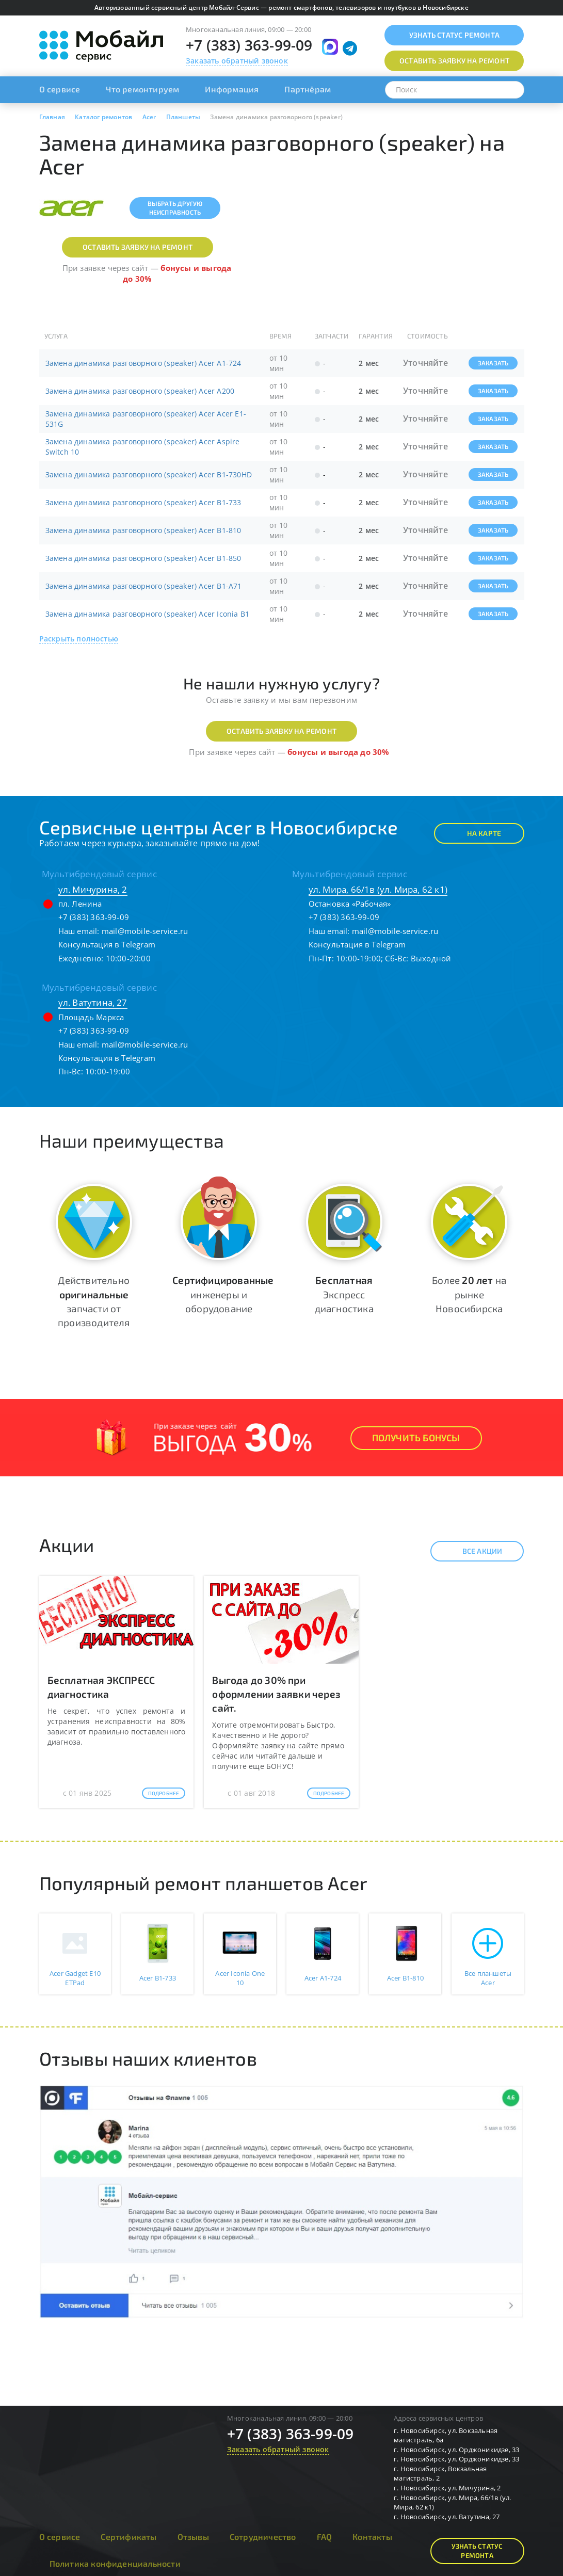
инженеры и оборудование (223, 1294)
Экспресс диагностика (344, 1294)
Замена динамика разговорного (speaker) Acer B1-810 (143, 530)
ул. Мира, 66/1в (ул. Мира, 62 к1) (378, 889)
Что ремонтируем (142, 89)
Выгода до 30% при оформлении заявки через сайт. (276, 1694)
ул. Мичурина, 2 (92, 889)
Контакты (372, 2536)
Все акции (473, 1551)
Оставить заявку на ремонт (137, 247)
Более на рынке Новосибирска (469, 1294)
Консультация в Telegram (107, 944)
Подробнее (164, 1793)
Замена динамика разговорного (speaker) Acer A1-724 (143, 363)
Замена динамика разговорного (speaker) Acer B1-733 (143, 502)
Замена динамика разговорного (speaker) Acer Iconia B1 (147, 614)
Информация (232, 89)
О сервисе (60, 89)
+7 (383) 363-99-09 (249, 45)
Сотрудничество (263, 2536)
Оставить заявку (454, 60)
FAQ (324, 2536)
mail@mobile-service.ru (145, 931)
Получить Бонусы (416, 1437)
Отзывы (193, 2536)
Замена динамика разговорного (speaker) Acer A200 (140, 391)
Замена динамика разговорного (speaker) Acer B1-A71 (143, 586)
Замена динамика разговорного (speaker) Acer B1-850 (143, 558)
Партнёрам (307, 89)
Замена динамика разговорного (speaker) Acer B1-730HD (148, 474)
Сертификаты (128, 2536)
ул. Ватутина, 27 (92, 1002)
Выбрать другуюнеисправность (175, 208)
